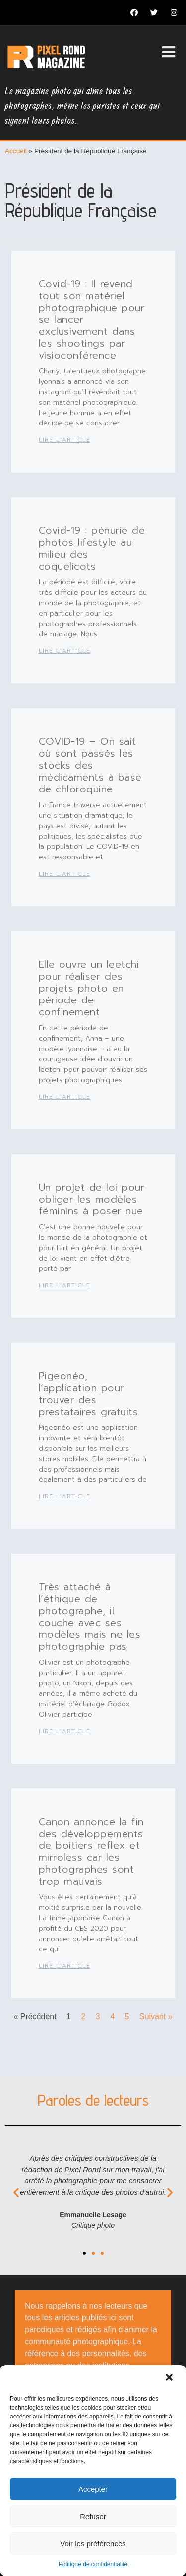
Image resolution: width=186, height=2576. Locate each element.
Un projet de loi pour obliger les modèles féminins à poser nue (92, 1199)
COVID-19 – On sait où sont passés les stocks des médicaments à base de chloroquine (90, 765)
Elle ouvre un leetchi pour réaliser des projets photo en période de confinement (89, 988)
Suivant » (156, 2016)
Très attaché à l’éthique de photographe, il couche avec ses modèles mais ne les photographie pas (90, 1616)
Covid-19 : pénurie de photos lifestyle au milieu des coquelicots (92, 548)
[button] (170, 2378)
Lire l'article (64, 439)
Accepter (93, 2489)
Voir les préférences (93, 2543)
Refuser (93, 2516)
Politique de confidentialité (93, 2564)
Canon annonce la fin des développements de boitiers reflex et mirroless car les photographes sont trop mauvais (91, 1851)
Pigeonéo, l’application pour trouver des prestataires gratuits (88, 1393)
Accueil (16, 151)
